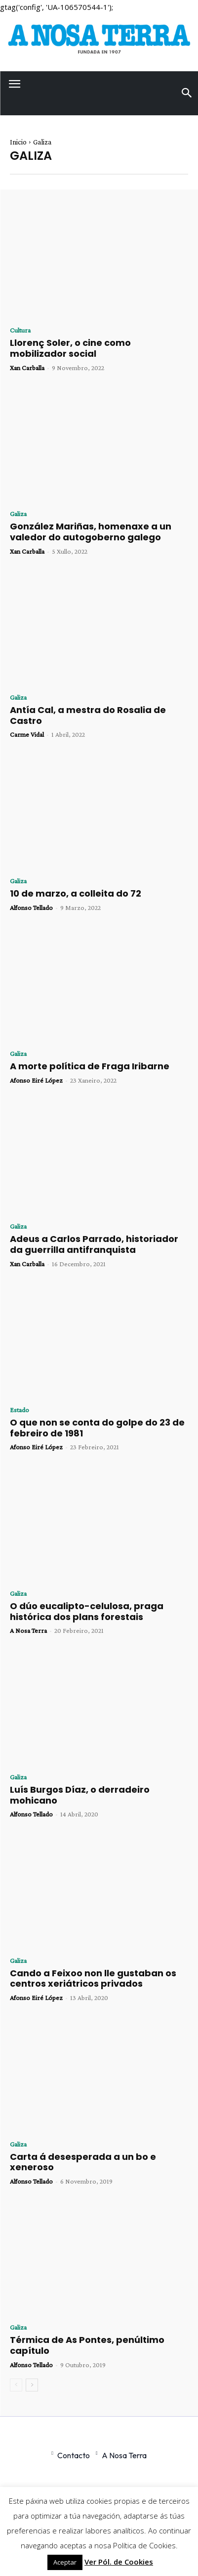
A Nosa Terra (28, 1630)
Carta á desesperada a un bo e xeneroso (83, 2162)
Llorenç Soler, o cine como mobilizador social (70, 348)
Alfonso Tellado (31, 907)
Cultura (20, 330)
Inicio (18, 142)
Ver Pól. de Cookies (118, 2562)
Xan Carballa (27, 368)
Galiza (18, 513)
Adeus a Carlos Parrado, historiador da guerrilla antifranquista (94, 1244)
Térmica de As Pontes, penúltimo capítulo (87, 2345)
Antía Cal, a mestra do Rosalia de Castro (88, 715)
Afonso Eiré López (36, 1080)
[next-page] (32, 2385)
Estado (19, 1409)
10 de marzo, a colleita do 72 (75, 893)
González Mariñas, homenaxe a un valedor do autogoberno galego (90, 531)
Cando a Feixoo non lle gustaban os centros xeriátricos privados (93, 1978)
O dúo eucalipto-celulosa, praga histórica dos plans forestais (86, 1611)
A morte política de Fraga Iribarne (89, 1066)
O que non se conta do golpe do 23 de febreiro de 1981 (97, 1427)
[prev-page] (16, 2385)
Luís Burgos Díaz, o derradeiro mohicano (80, 1795)
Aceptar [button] (65, 2562)
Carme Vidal (27, 734)
